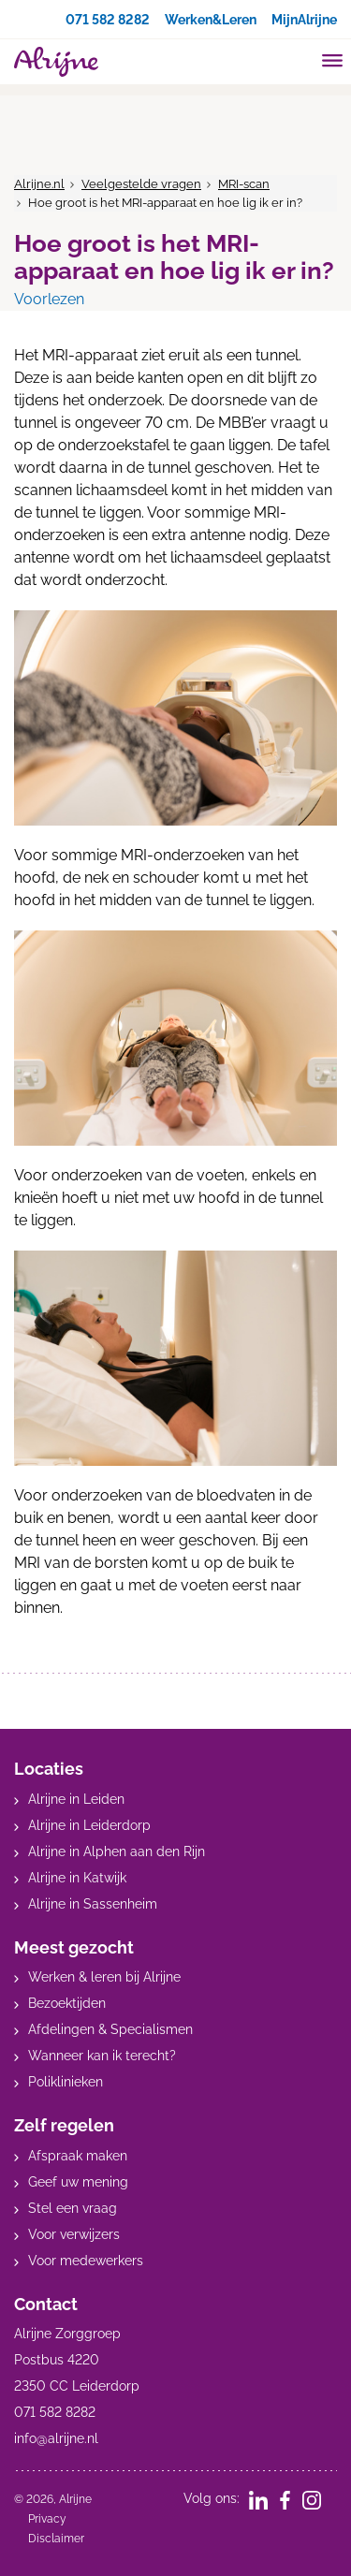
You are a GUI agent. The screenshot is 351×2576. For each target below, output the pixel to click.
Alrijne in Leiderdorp (89, 1825)
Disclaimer (56, 2538)
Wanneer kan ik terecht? (102, 2055)
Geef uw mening (78, 2181)
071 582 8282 (108, 19)
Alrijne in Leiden (76, 1799)
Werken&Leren (210, 19)
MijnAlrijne (304, 19)
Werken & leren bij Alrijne (104, 1976)
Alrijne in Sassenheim (92, 1903)
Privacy (47, 2518)
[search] (296, 59)
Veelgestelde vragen (141, 184)
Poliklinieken (65, 2081)
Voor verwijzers (74, 2234)
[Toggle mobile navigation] (332, 63)
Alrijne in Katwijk (77, 1877)
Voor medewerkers (85, 2260)
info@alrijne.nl (56, 2438)
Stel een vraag (72, 2208)
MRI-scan (244, 184)
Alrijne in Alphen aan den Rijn (116, 1851)
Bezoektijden (67, 2003)
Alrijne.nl (39, 184)
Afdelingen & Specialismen (110, 2029)
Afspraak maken (77, 2155)
